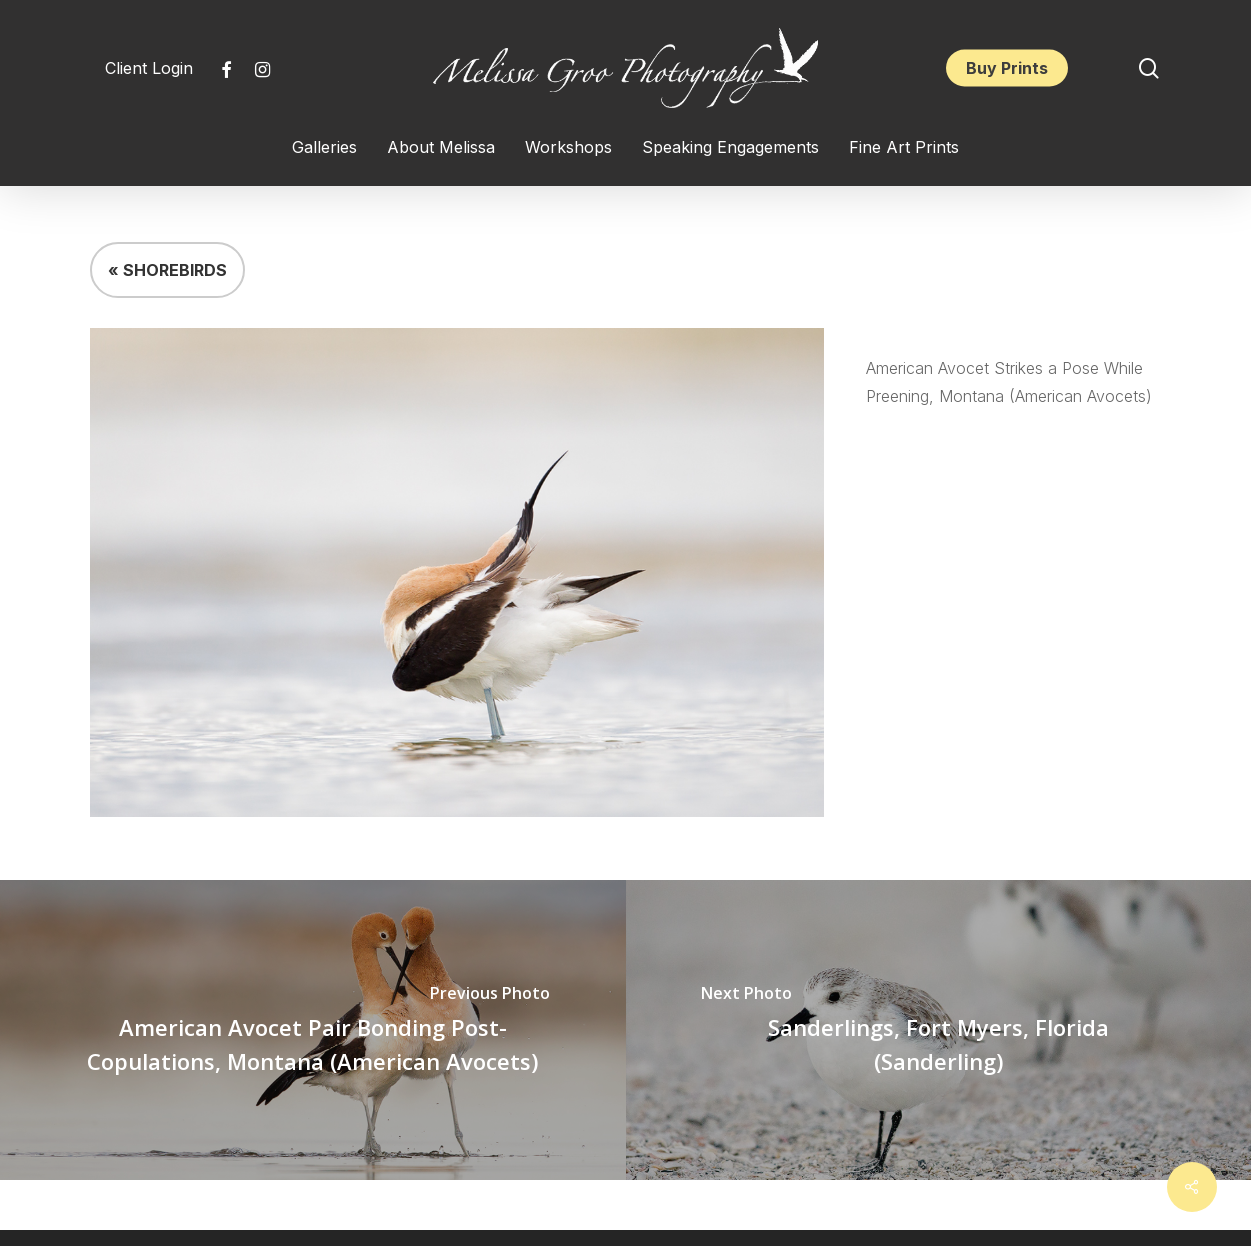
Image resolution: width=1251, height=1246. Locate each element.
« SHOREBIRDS (167, 270)
